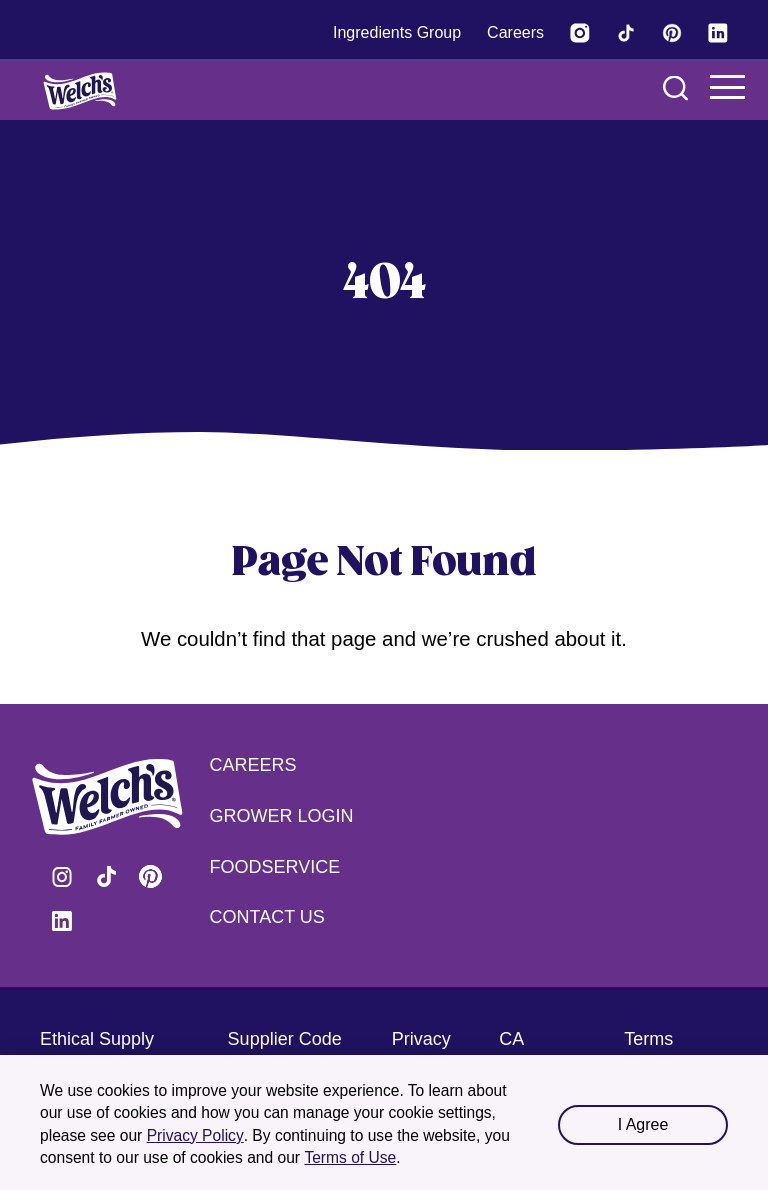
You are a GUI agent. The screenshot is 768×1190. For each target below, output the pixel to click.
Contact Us (267, 917)
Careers (253, 765)
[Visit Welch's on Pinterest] (672, 33)
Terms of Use (350, 1157)
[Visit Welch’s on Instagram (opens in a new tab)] (580, 33)
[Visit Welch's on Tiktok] (626, 33)
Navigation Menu (728, 87)
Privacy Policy (195, 1135)
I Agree (643, 1124)
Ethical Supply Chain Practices (103, 1051)
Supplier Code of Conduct (285, 1051)
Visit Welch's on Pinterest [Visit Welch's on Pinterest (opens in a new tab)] (150, 877)
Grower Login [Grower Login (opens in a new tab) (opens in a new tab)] (282, 816)
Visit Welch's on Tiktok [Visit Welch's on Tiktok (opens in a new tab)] (106, 877)
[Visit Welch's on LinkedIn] (718, 33)
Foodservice (275, 867)
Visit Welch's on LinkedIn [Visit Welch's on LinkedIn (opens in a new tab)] (62, 921)
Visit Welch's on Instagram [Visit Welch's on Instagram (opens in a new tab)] (62, 877)
